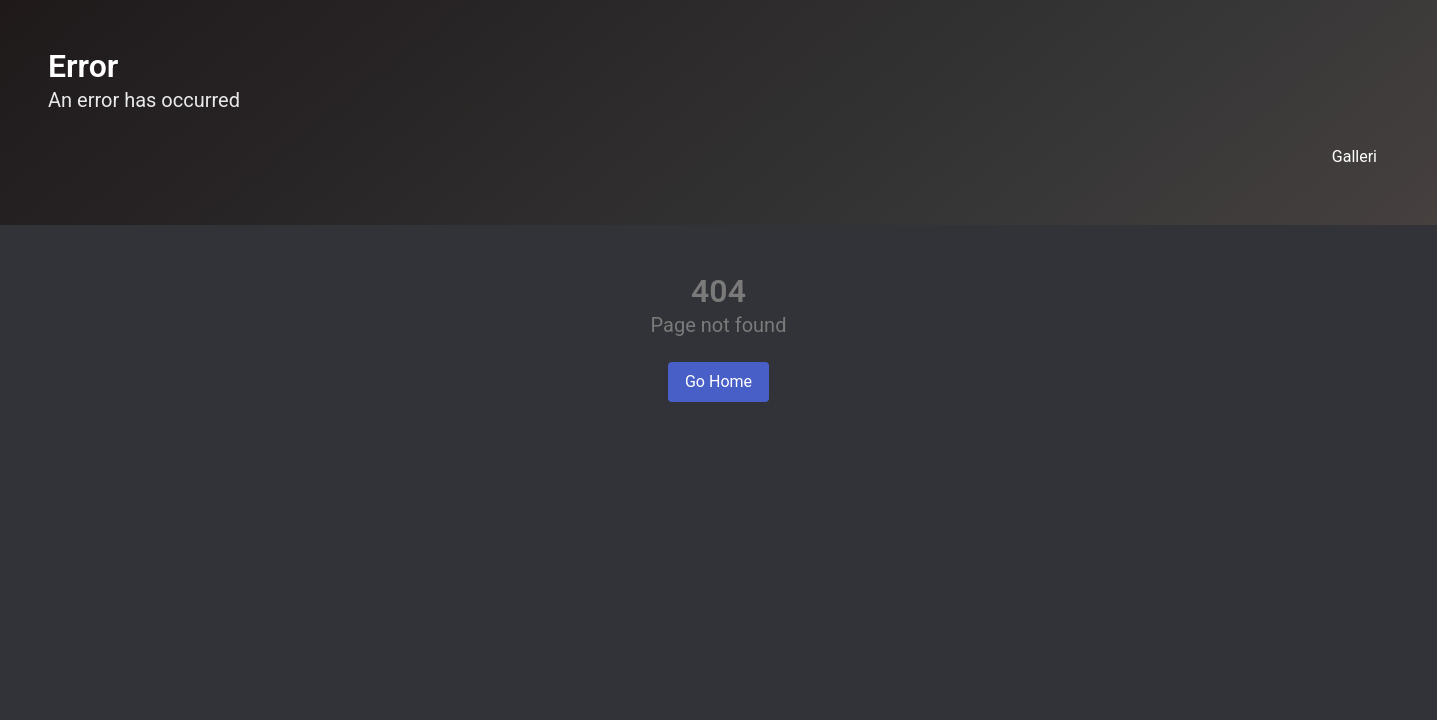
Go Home (718, 381)
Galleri (1354, 156)
